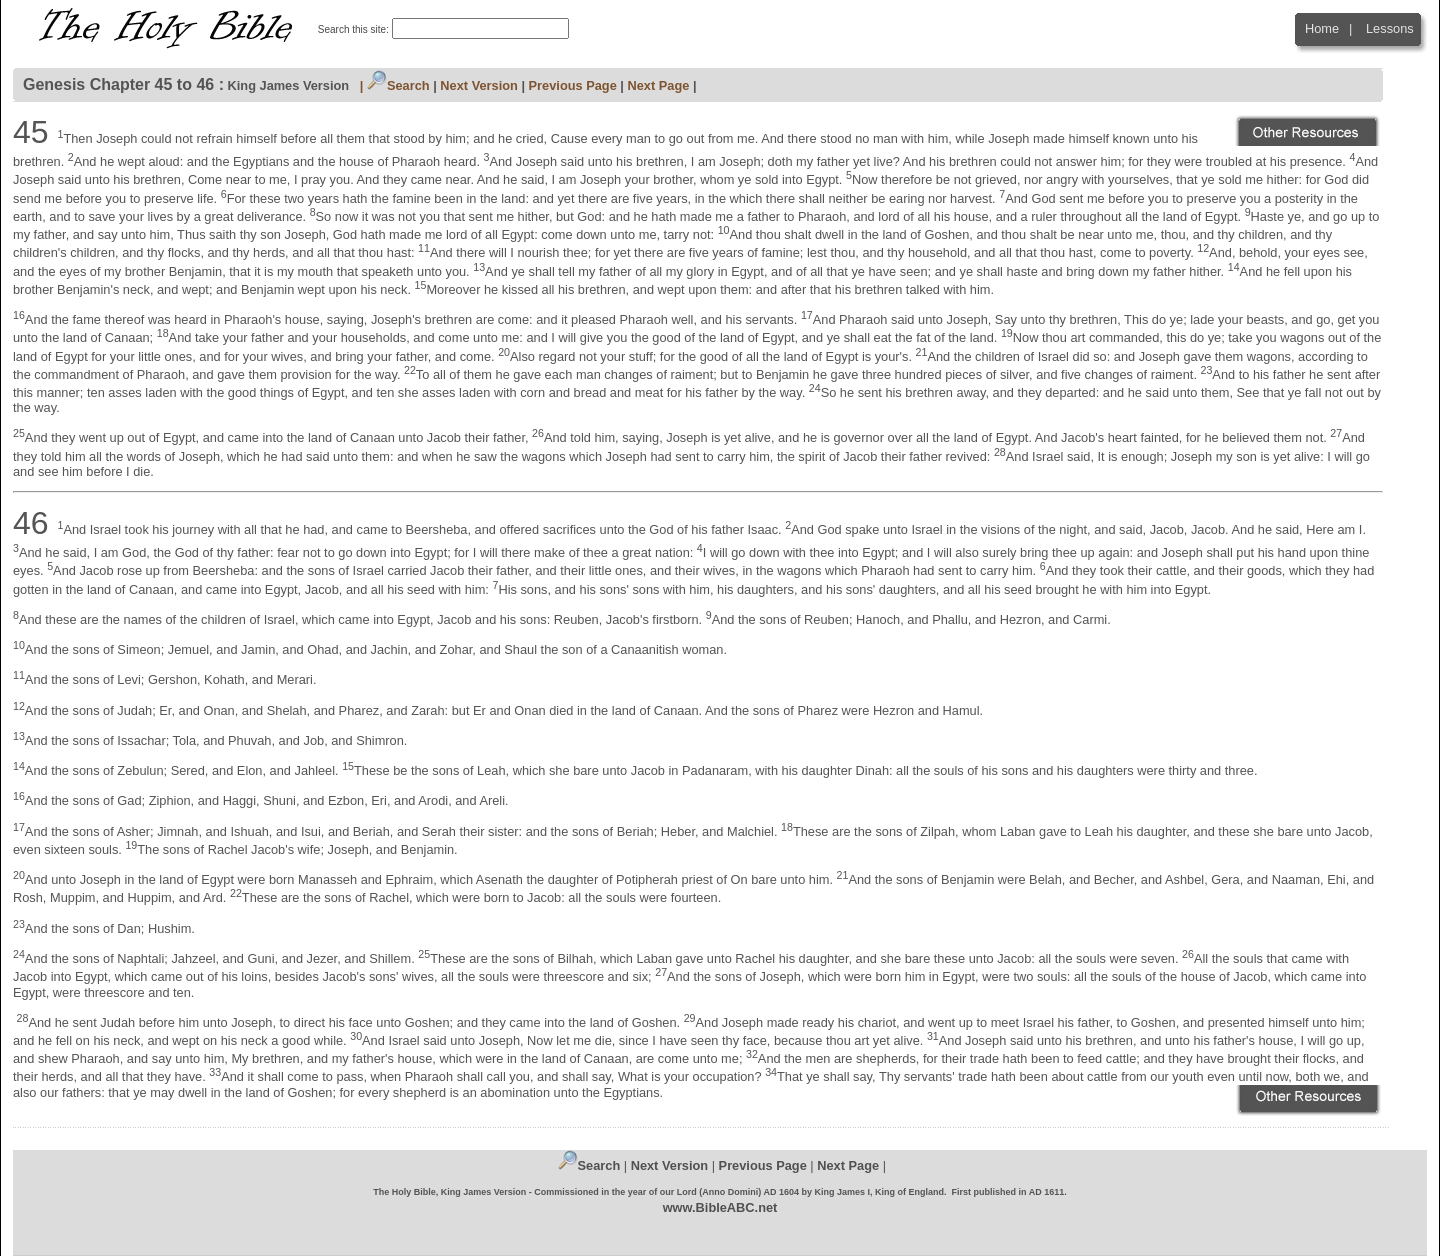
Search (398, 85)
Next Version (479, 85)
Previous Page (573, 85)
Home (1322, 28)
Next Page (658, 85)
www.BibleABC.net (720, 1207)
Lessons (1390, 28)
